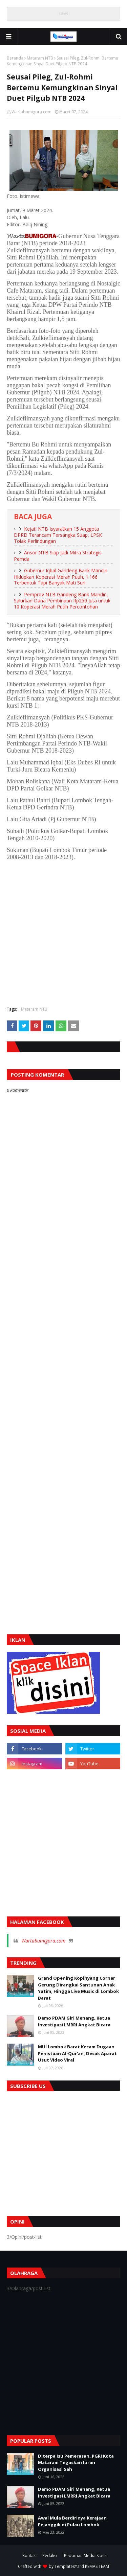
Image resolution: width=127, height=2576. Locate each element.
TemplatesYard (69, 2566)
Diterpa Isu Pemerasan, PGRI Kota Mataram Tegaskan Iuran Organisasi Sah (76, 2462)
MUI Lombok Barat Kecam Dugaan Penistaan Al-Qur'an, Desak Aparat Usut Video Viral (77, 2053)
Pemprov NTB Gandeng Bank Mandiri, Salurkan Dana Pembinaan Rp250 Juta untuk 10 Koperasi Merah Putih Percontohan (62, 600)
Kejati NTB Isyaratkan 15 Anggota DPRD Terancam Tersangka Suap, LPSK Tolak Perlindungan (58, 535)
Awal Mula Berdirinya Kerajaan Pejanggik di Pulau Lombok (72, 2521)
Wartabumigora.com (31, 112)
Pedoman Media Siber (85, 2555)
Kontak (29, 2555)
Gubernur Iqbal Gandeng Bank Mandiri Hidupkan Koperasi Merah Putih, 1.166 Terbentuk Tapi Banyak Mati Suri (60, 576)
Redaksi (49, 2555)
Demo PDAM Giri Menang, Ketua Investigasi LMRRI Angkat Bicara (74, 2021)
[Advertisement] (63, 936)
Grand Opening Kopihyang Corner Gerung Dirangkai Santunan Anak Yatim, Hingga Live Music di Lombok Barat (78, 1988)
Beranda (15, 58)
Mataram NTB (40, 58)
